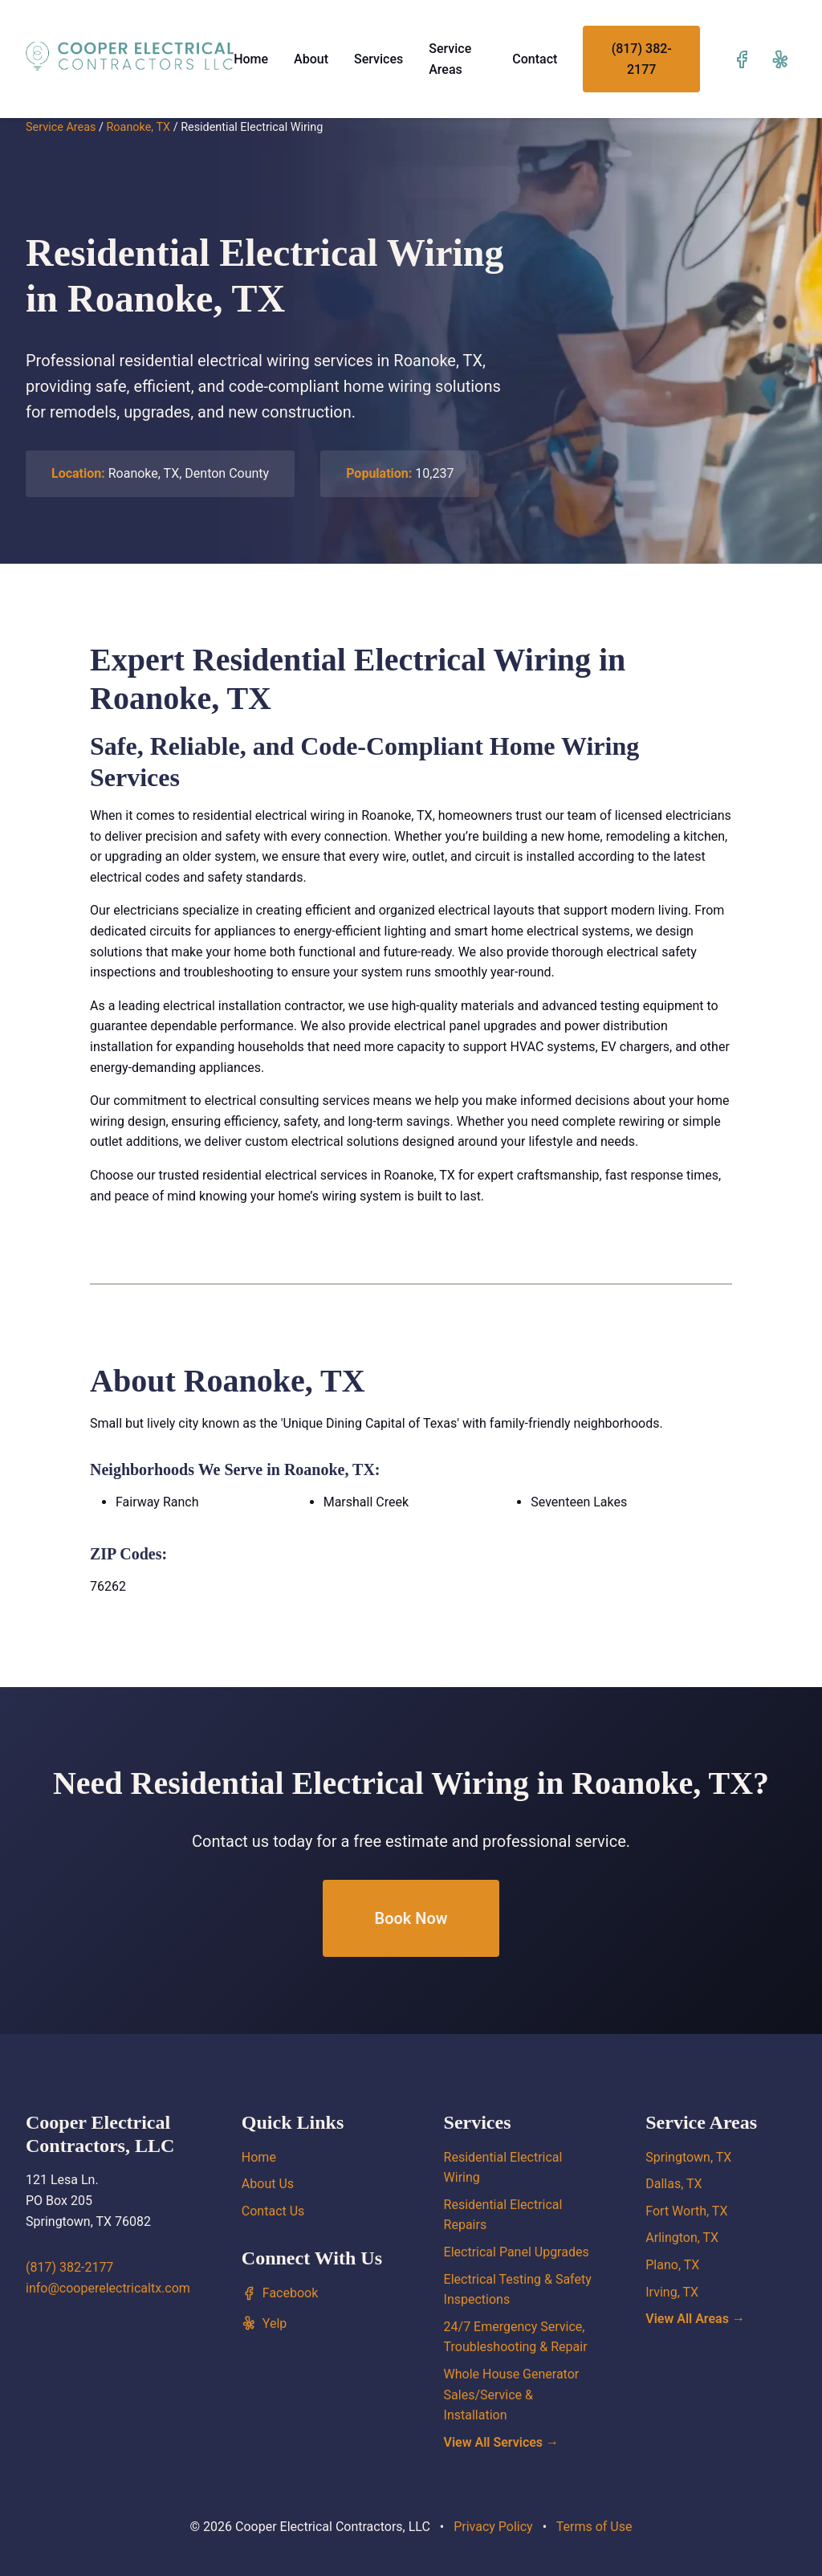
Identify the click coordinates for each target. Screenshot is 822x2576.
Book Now (410, 1918)
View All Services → (502, 2442)
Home (251, 59)
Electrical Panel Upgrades (516, 2252)
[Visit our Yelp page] (780, 59)
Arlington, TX (681, 2237)
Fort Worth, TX (686, 2211)
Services (378, 59)
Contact (534, 59)
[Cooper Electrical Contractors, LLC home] (130, 56)
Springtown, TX (688, 2157)
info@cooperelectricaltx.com (108, 2288)
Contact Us (273, 2211)
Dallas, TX (673, 2183)
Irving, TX (671, 2292)
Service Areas (61, 127)
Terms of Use (594, 2526)
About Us (268, 2183)
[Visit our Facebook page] (742, 59)
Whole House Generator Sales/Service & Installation (512, 2394)
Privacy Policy (493, 2526)
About (311, 59)
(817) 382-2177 (642, 59)
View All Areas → (695, 2318)
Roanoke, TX (138, 127)
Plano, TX (672, 2264)
